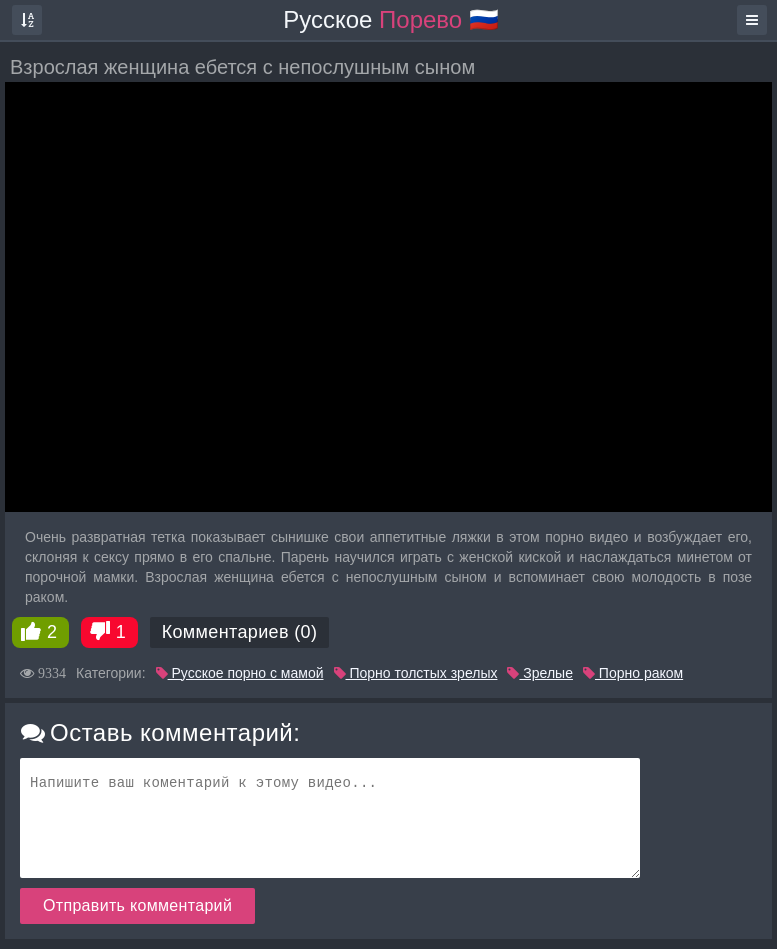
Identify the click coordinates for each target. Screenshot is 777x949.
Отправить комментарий (137, 905)
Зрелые (539, 673)
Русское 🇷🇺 (391, 19)
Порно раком (633, 673)
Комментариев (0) (240, 632)
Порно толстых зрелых (416, 673)
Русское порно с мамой (240, 673)
